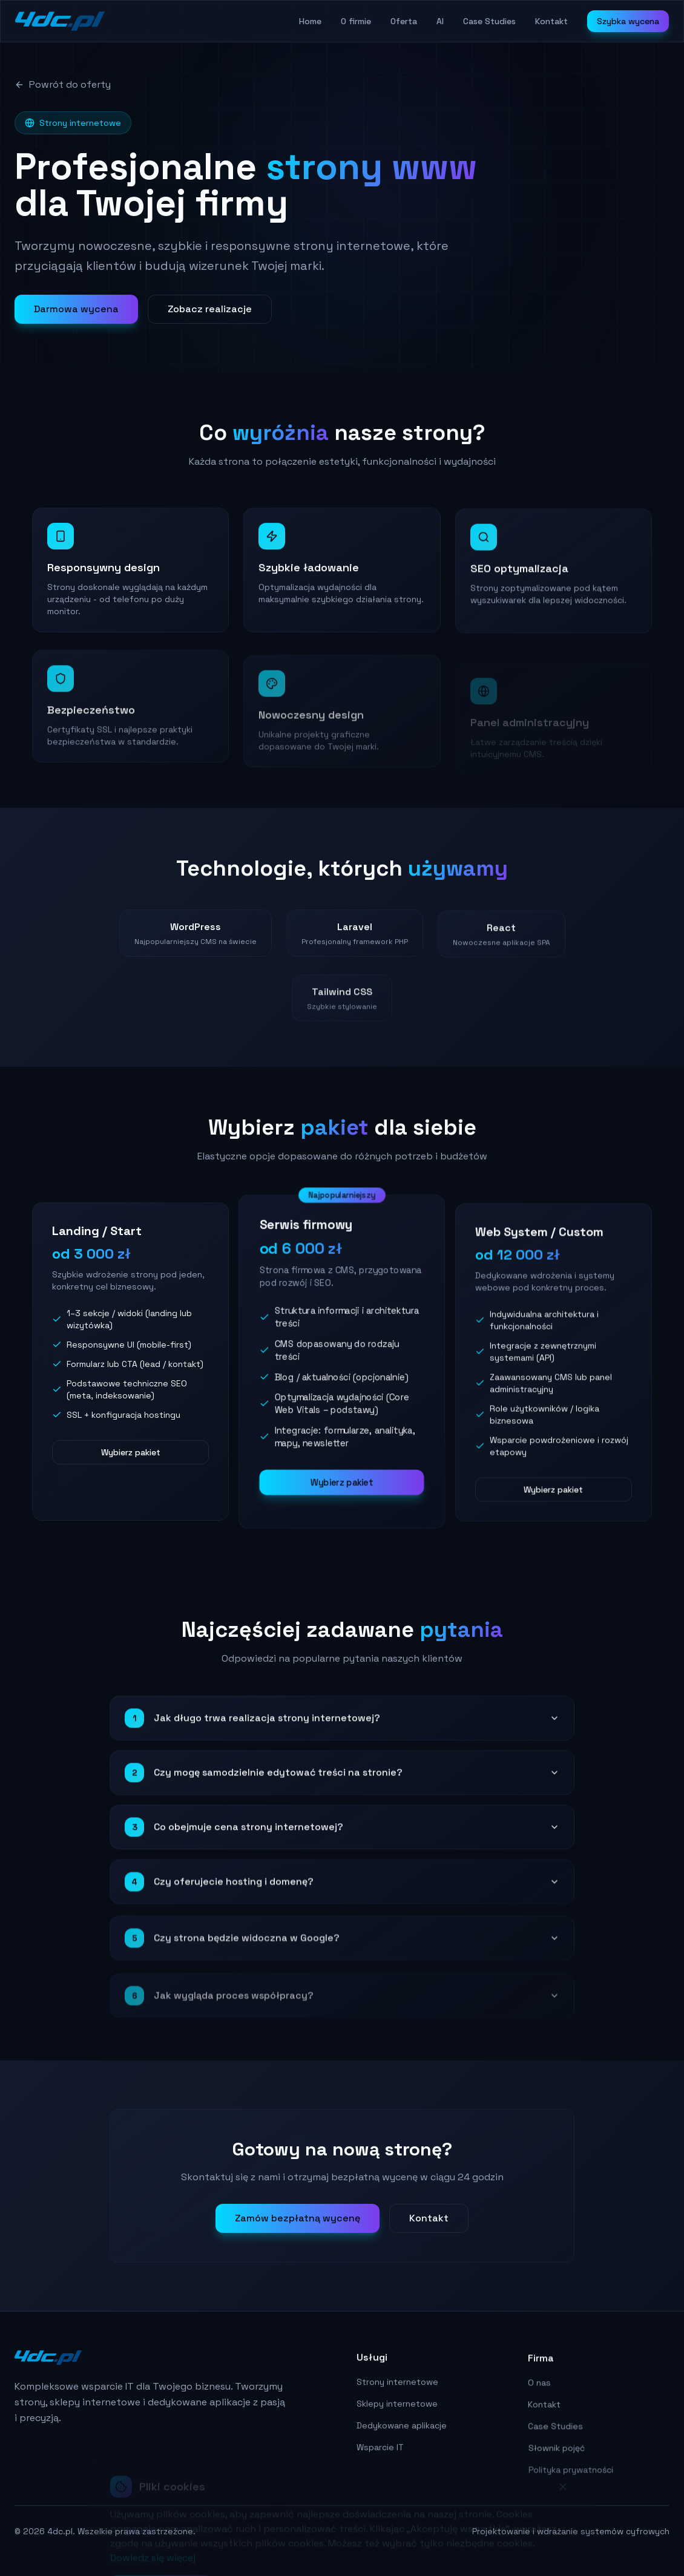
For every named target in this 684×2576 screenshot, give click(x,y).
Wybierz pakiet (130, 1464)
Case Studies (489, 21)
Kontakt (551, 21)
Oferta (403, 21)
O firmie (356, 21)
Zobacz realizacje (210, 309)
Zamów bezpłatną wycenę (297, 2227)
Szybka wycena (628, 21)
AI (440, 21)
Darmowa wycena (76, 309)
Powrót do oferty (63, 84)
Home (310, 21)
